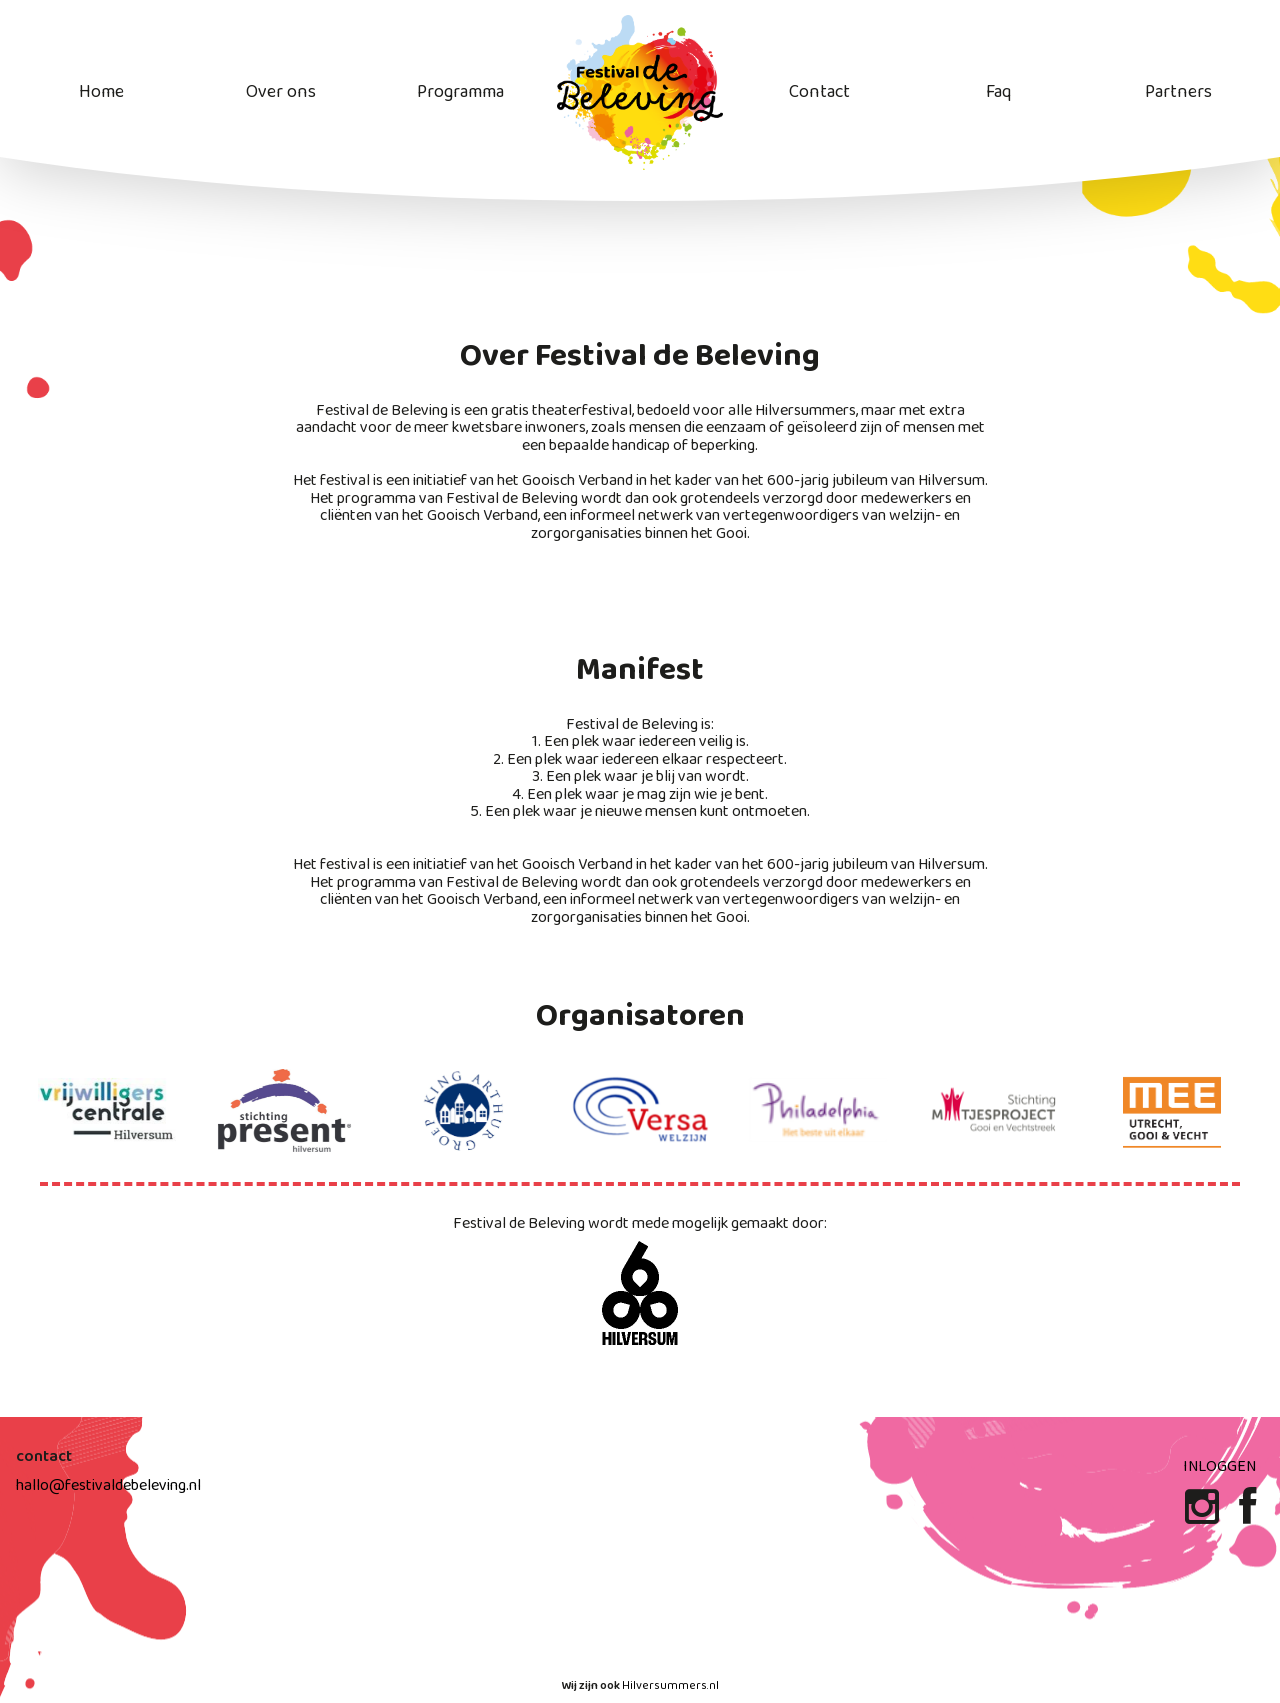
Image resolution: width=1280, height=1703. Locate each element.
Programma (460, 92)
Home (101, 92)
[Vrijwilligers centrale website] (107, 1110)
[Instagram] (1204, 1515)
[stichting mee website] (1173, 1110)
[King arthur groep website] (462, 1110)
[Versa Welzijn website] (640, 1110)
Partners (1178, 92)
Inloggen (1219, 1466)
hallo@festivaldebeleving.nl (108, 1485)
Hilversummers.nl (670, 1686)
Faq (998, 92)
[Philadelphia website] (818, 1110)
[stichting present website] (285, 1110)
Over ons (281, 92)
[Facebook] (1247, 1515)
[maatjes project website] (996, 1110)
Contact (819, 92)
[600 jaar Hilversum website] (640, 1294)
